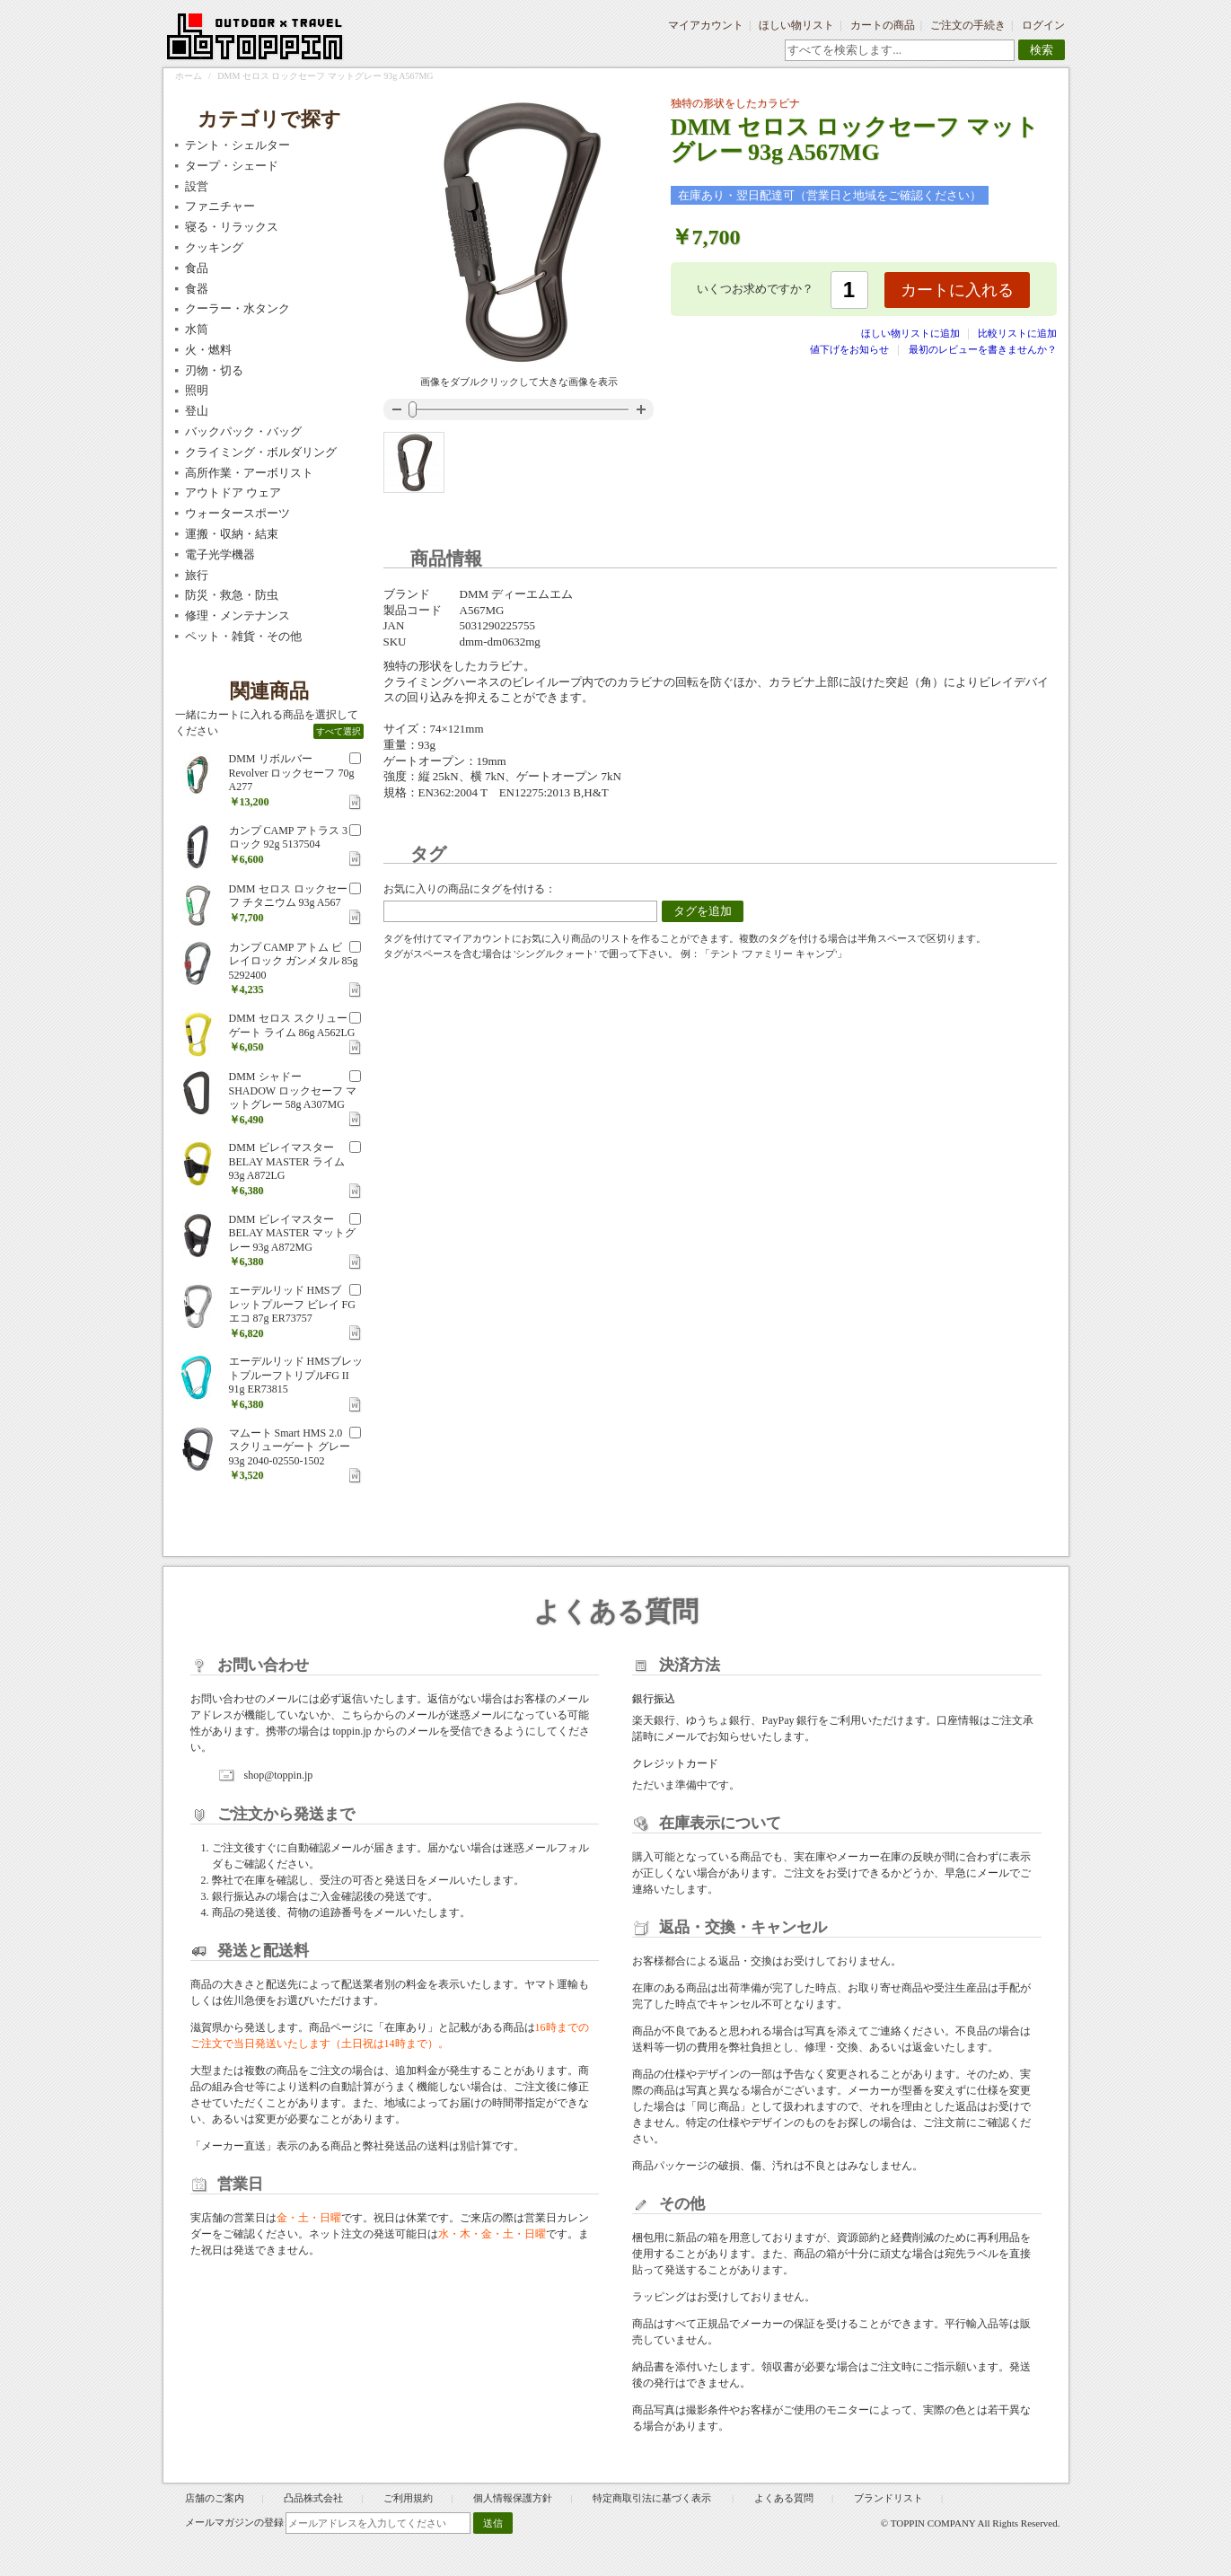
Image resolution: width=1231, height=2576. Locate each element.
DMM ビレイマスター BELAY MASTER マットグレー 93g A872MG (292, 1233)
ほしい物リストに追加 (912, 333)
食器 (196, 288)
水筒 (196, 329)
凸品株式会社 (313, 2497)
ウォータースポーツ (237, 513)
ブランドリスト (888, 2497)
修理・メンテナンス (237, 615)
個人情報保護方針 (512, 2497)
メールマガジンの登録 (234, 2522)
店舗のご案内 (214, 2497)
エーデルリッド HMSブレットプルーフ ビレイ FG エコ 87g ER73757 (292, 1304)
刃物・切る (214, 370)
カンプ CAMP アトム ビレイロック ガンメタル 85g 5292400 (293, 961)
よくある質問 (783, 2497)
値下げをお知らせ (849, 349)
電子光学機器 (220, 554)
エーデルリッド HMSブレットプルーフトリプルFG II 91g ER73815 (296, 1375)
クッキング (214, 247)
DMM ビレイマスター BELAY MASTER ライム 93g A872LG (287, 1161)
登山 (196, 411)
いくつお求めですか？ (755, 288)
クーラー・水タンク (237, 308)
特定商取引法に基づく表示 (653, 2497)
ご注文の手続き (968, 25)
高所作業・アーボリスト (249, 472)
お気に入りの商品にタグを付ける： (469, 889)
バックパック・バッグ (243, 431)
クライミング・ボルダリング (261, 452)
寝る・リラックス (231, 226)
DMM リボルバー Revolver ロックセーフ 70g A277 (292, 772)
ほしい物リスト (796, 25)
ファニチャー (220, 206)
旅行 (196, 575)
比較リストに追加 (1017, 333)
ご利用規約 (408, 2497)
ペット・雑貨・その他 (243, 636)
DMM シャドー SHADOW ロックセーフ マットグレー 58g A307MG (292, 1090)
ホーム (188, 76)
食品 (196, 268)
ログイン (1043, 25)
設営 (196, 186)
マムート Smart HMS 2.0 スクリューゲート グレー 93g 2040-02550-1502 (289, 1447)
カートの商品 (882, 25)
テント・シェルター (237, 145)
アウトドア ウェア (233, 492)
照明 (196, 390)
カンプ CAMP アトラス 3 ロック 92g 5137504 (288, 837)
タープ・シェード (231, 165)
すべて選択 (338, 731)
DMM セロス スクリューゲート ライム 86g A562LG (292, 1025)
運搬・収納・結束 (231, 534)
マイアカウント (705, 25)
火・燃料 (208, 349)
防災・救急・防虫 (231, 595)
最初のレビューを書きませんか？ (983, 349)
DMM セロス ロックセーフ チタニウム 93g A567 (288, 896)
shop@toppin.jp (278, 1775)
